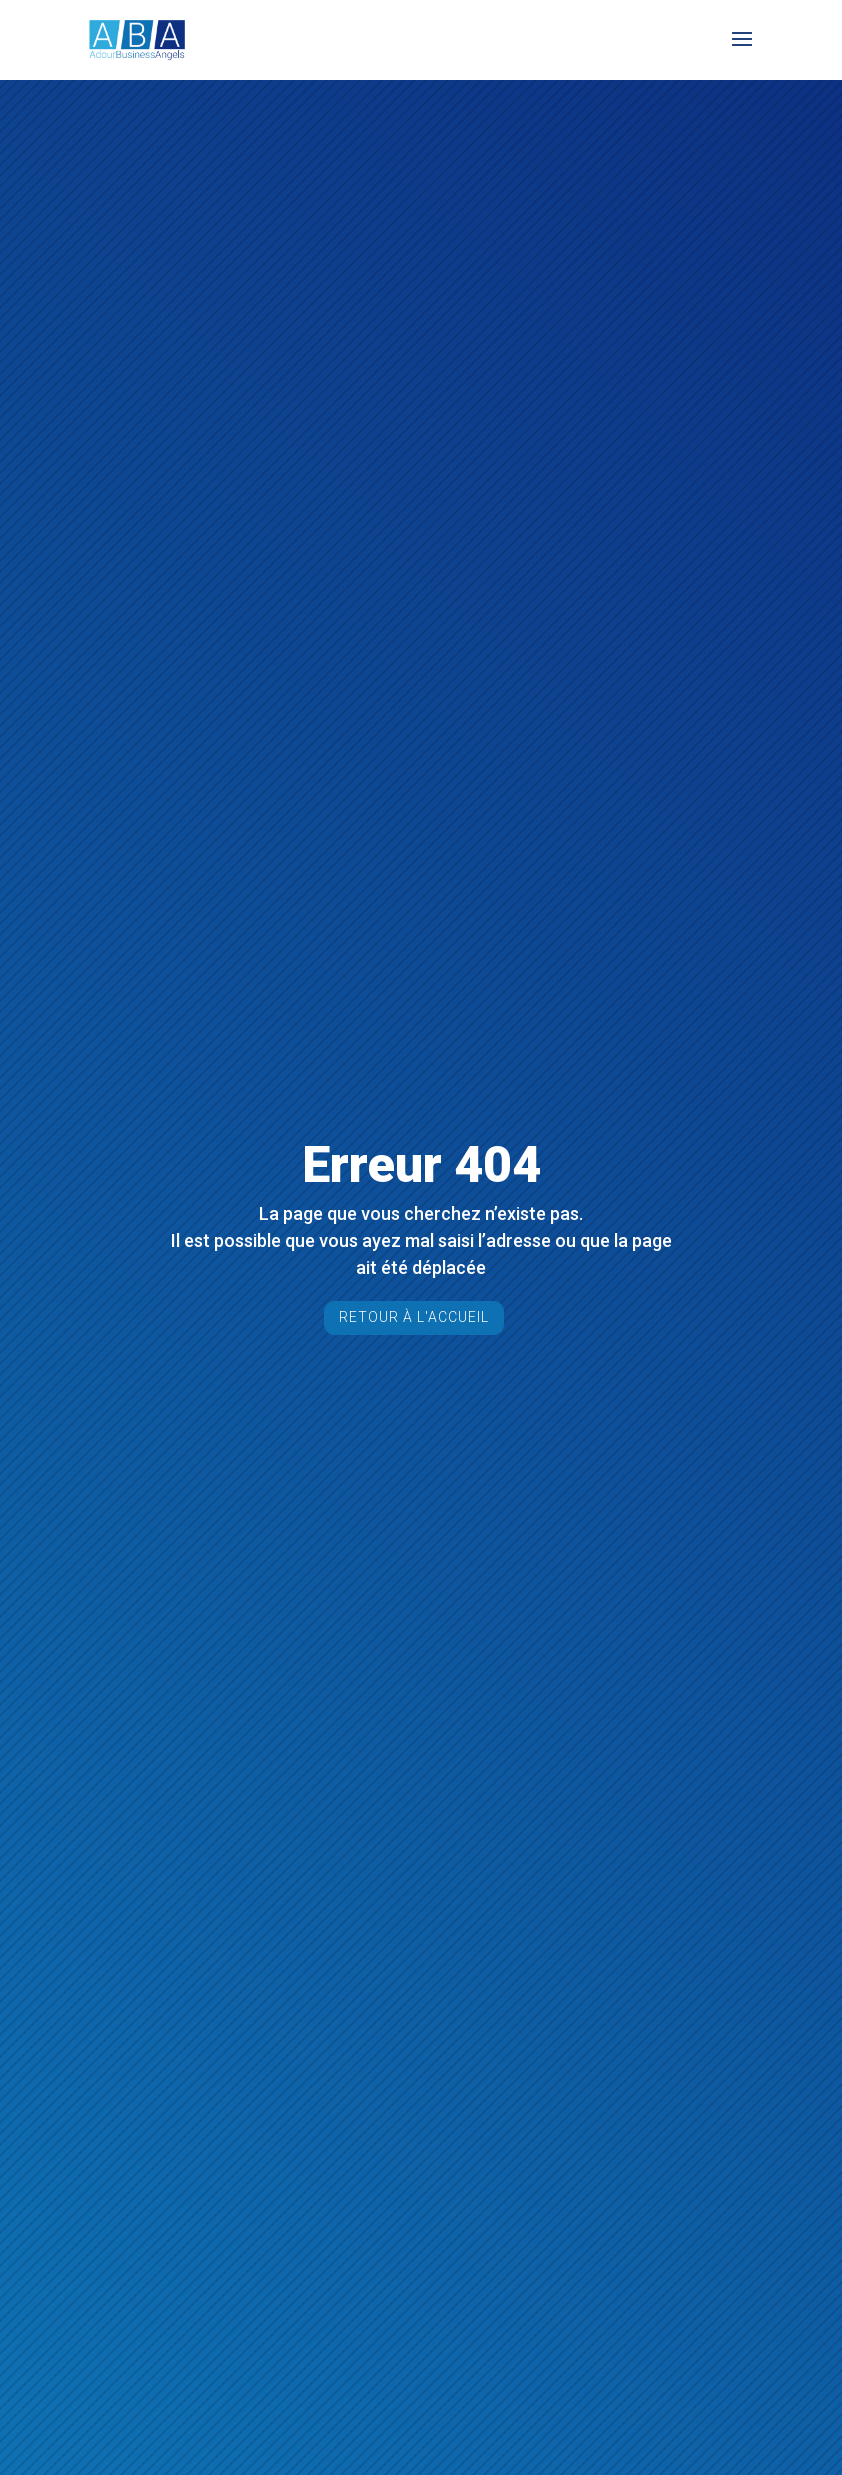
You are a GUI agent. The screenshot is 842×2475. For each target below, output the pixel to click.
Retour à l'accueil (414, 1317)
